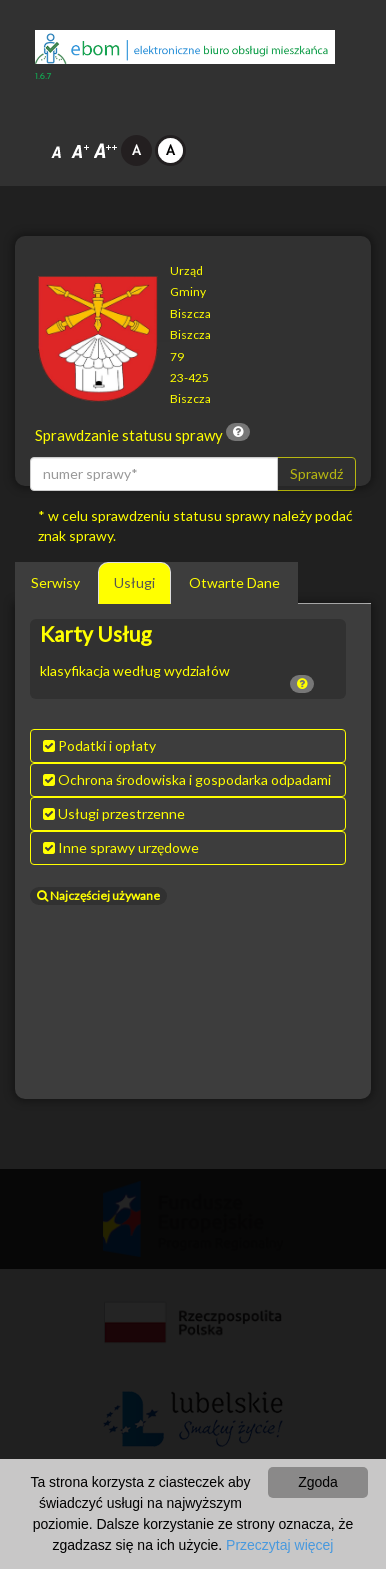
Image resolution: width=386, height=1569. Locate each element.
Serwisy (55, 582)
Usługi (134, 582)
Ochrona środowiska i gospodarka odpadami (187, 779)
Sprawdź (316, 473)
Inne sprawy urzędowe (121, 847)
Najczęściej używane (98, 895)
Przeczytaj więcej (279, 1545)
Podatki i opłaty (99, 745)
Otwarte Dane (234, 582)
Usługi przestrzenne (114, 813)
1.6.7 (43, 76)
